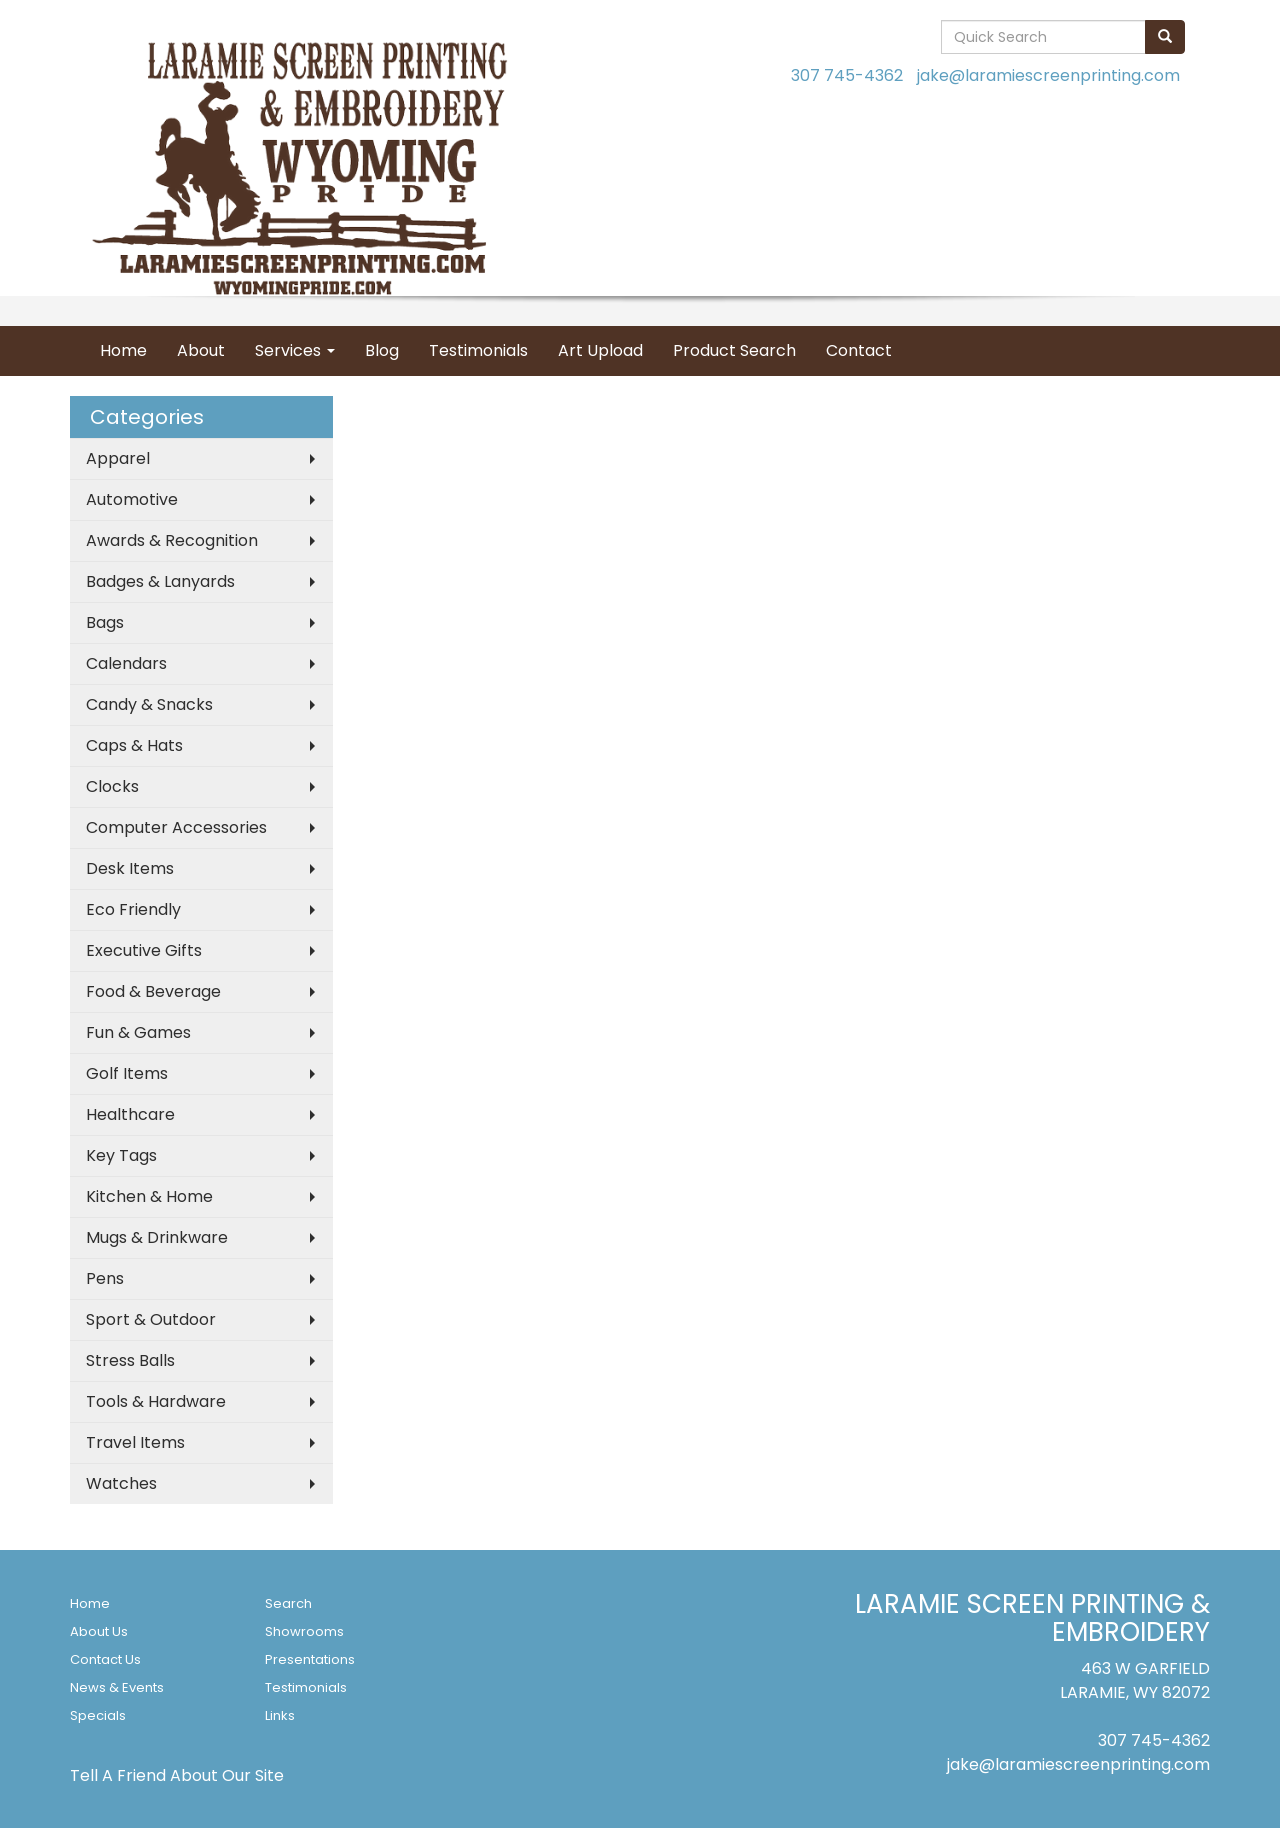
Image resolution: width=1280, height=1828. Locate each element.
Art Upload (600, 350)
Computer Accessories (176, 827)
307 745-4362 (847, 75)
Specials (98, 1715)
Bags (105, 622)
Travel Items (135, 1442)
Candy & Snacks (149, 704)
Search (288, 1603)
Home (123, 350)
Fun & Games (138, 1032)
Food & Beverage (153, 991)
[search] (1165, 37)
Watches (121, 1483)
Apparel (118, 458)
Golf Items (127, 1073)
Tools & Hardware (156, 1401)
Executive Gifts (144, 950)
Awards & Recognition (172, 540)
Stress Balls (130, 1360)
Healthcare (130, 1114)
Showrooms (304, 1631)
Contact (859, 350)
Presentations (310, 1659)
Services (295, 350)
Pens (105, 1278)
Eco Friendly (133, 909)
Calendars (126, 663)
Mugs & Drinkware (157, 1237)
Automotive (132, 499)
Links (280, 1715)
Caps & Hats (134, 745)
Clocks (112, 786)
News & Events (117, 1687)
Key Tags (121, 1155)
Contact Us (105, 1659)
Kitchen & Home (149, 1196)
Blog (382, 350)
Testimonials (478, 350)
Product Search (734, 350)
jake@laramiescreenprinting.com (1048, 75)
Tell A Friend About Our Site (177, 1775)
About (201, 350)
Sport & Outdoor (151, 1319)
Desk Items (130, 868)
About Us (99, 1631)
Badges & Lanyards (160, 581)
